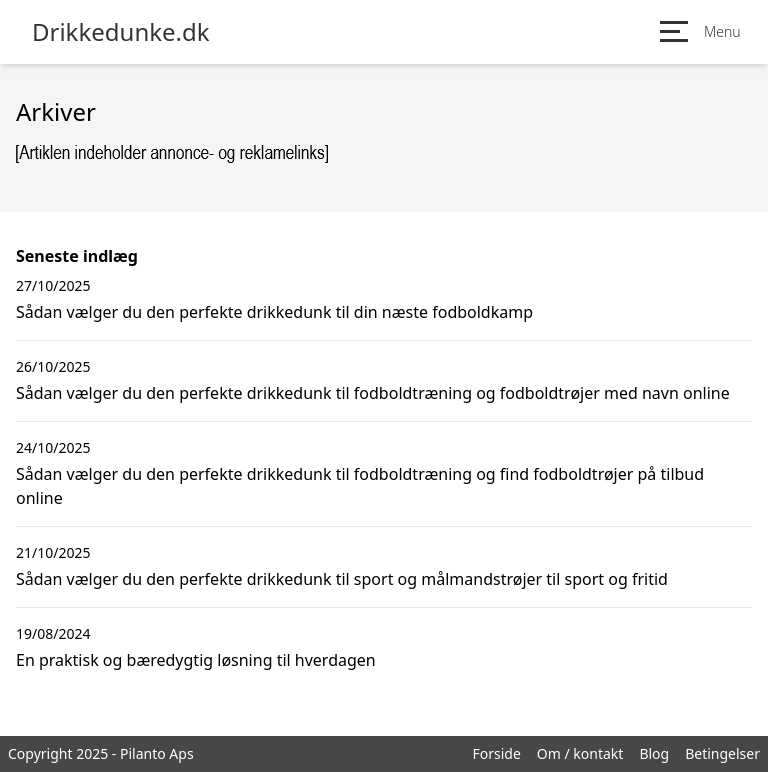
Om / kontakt (580, 753)
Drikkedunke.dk (121, 32)
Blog (654, 753)
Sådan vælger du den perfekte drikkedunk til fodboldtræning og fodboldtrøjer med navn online (373, 393)
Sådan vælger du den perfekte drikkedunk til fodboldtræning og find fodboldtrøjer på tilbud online (360, 486)
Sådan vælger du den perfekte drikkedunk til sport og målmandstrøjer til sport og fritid (342, 579)
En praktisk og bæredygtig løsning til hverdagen (196, 660)
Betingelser (722, 753)
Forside (496, 753)
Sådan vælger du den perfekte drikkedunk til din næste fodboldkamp (274, 312)
